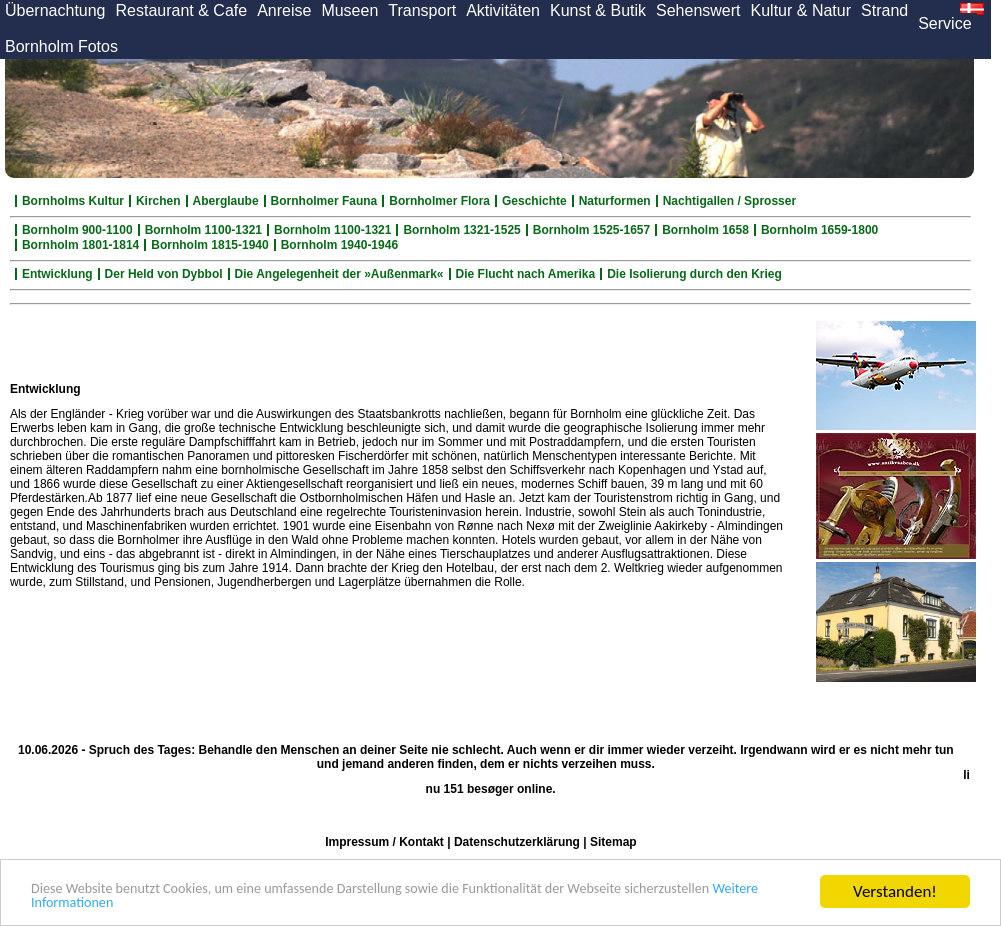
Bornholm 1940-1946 (339, 245)
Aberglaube (226, 201)
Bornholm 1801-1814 (80, 245)
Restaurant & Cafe (182, 10)
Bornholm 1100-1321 (203, 230)
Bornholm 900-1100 (77, 230)
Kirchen (158, 201)
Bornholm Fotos (61, 46)
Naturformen (615, 201)
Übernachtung (55, 10)
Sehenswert (698, 10)
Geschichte (534, 201)
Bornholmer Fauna (324, 201)
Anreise (284, 10)
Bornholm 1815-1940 (209, 245)
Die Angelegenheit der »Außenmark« (339, 274)
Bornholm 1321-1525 (461, 230)
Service (944, 23)
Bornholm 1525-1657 (591, 230)
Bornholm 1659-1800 (819, 230)
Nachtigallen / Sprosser (729, 201)
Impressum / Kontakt (384, 842)
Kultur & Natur (801, 10)
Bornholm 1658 (705, 230)
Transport (422, 10)
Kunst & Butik (598, 10)
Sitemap (613, 842)
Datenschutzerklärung (517, 842)
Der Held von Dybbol (164, 274)
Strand (884, 10)
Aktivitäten (503, 10)
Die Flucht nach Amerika (526, 274)
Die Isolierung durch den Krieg (694, 274)
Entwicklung (57, 274)
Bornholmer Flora (439, 201)
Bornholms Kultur (73, 201)
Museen (349, 10)
